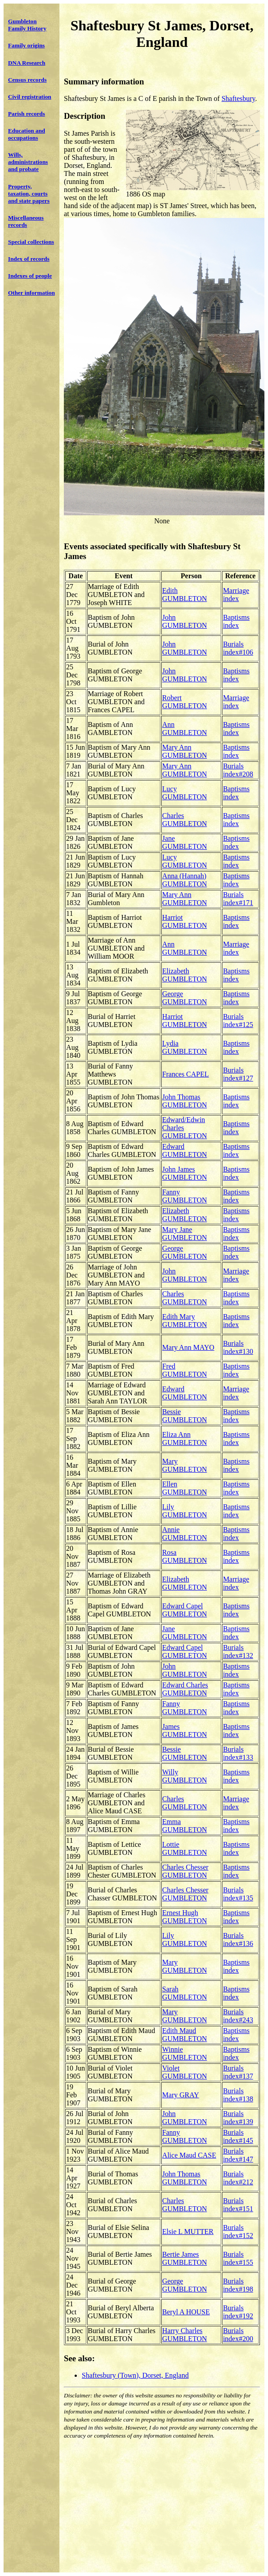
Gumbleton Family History (27, 25)
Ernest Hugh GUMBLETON (184, 1917)
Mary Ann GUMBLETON (184, 751)
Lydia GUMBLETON (184, 1047)
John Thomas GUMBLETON (184, 1101)
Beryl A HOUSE (186, 2312)
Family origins (26, 45)
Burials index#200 (238, 2334)
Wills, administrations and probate (28, 161)
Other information (31, 292)
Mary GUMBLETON (184, 1465)
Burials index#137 (238, 2072)
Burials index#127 (238, 1074)
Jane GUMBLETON (184, 842)
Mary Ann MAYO (188, 1347)
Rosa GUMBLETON (184, 1556)
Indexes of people (30, 275)
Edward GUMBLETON (184, 1150)
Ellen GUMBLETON (184, 1488)
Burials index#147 (238, 2155)
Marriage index (236, 594)
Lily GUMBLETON (184, 1511)
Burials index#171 (238, 898)
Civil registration (29, 96)
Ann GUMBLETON (184, 728)
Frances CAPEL (185, 1074)
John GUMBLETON (184, 621)
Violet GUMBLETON (184, 2072)
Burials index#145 (238, 2136)
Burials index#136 (238, 1939)
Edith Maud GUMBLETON (184, 2034)
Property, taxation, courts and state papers (29, 193)
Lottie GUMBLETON (184, 1848)
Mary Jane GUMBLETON (184, 1233)
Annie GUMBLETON (184, 1533)
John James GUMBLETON (184, 1173)
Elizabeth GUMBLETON (184, 975)
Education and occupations (26, 134)
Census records (27, 79)
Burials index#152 (238, 2231)
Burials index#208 (238, 770)
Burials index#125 (238, 1020)
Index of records (29, 258)
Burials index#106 (238, 648)
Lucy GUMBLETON (184, 793)
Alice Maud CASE (189, 2155)
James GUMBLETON (184, 1730)
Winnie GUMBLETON (184, 2053)
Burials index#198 (238, 2285)
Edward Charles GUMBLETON (185, 1689)
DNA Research (26, 62)
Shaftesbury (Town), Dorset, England (135, 2375)
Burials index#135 (238, 1894)
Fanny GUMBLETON (184, 1196)
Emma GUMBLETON (184, 1825)
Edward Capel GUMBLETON (184, 1610)
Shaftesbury (238, 98)
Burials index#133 (238, 1753)
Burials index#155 (238, 2258)
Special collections (31, 241)
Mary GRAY (180, 2095)
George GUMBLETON (184, 998)
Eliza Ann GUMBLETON (184, 1438)
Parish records (26, 113)
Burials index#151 (238, 2205)
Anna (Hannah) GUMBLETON (184, 880)
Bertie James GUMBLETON (184, 2258)
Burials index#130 (238, 1347)
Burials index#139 (238, 2117)
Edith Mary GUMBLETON (184, 1320)
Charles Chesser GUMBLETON (185, 1871)
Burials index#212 (238, 2178)
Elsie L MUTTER (188, 2231)
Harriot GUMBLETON (184, 921)
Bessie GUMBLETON (184, 1416)
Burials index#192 (238, 2312)
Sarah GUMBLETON (184, 1993)
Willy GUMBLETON (184, 1776)
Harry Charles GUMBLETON (184, 2334)
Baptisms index (236, 621)
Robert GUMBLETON (184, 702)
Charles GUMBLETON (184, 819)
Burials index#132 (238, 1651)
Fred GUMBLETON (184, 1370)
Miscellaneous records (26, 221)
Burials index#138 (238, 2095)
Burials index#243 (238, 2016)
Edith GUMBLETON (184, 594)
